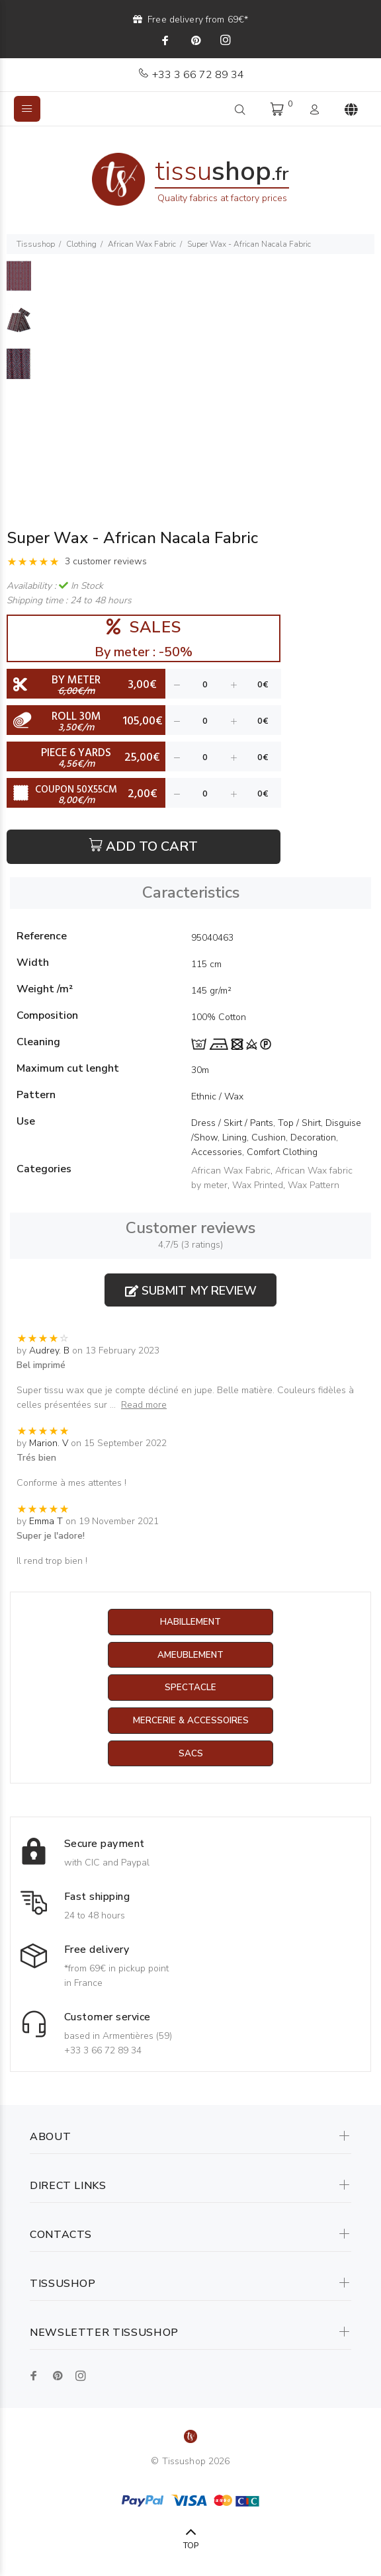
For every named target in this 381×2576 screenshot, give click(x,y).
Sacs (191, 1754)
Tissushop (36, 244)
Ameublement (190, 1655)
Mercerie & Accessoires (190, 1721)
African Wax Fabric (142, 244)
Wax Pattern (313, 1185)
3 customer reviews (106, 561)
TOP (190, 2547)
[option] (19, 282)
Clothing (81, 244)
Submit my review (191, 1291)
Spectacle (190, 1688)
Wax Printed (257, 1185)
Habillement (191, 1622)
